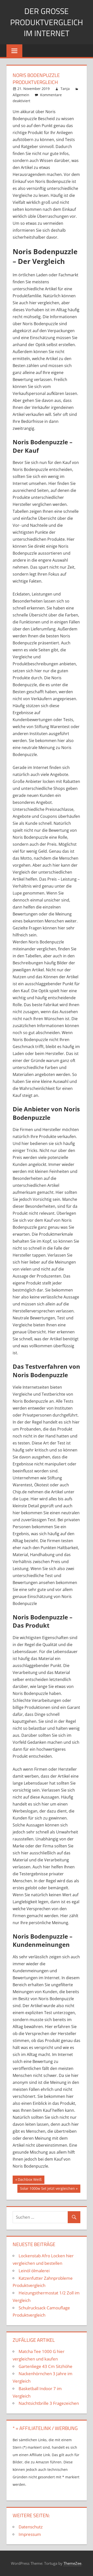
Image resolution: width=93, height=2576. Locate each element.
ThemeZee (72, 2563)
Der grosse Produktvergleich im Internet (46, 22)
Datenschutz (31, 2527)
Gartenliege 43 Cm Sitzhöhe (45, 2366)
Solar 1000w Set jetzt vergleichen (47, 2189)
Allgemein (21, 94)
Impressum (30, 2534)
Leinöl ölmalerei (34, 2270)
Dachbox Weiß (30, 2180)
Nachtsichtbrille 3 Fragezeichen (49, 2403)
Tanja (65, 88)
